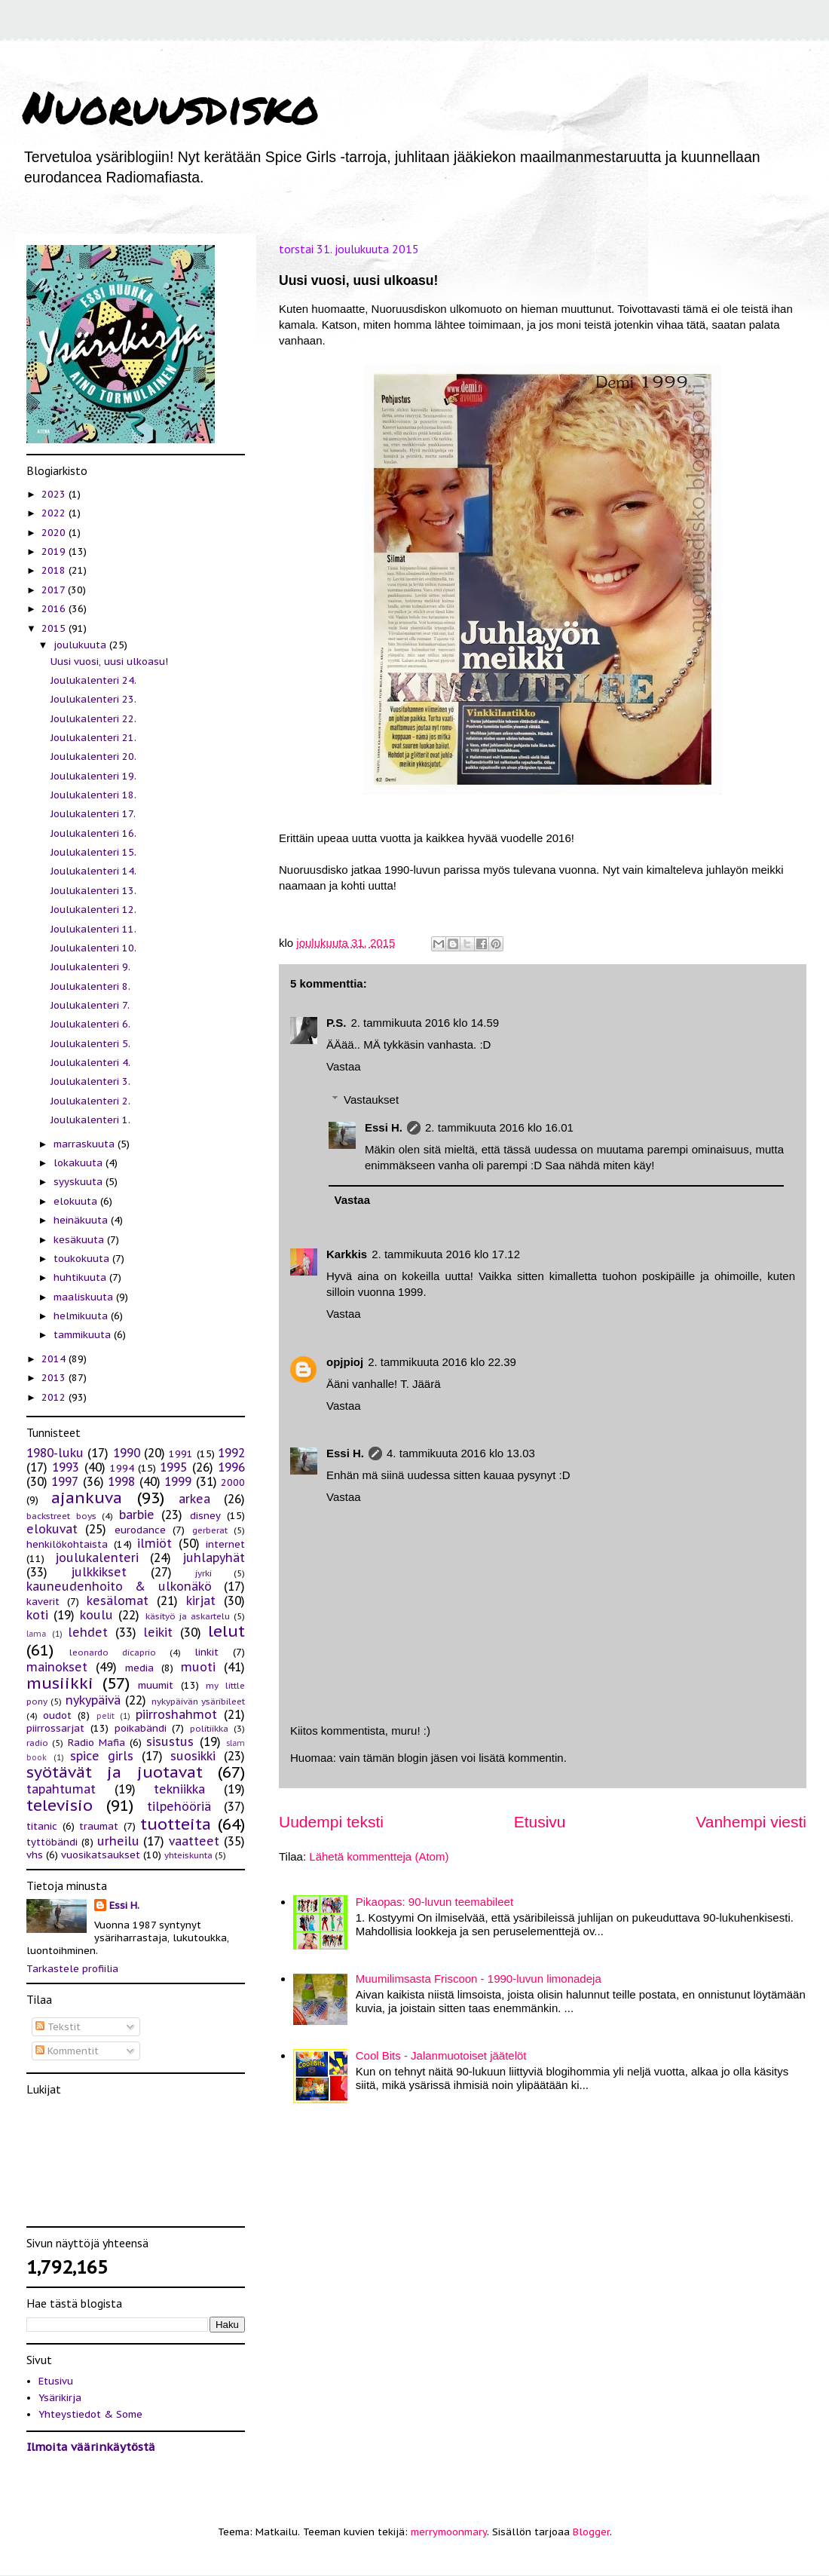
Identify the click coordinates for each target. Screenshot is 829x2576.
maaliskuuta (85, 1297)
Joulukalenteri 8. (90, 986)
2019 (55, 551)
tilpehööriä (179, 1806)
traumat (98, 1826)
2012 (55, 1397)
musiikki (59, 1683)
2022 (55, 513)
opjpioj (344, 1361)
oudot (57, 1715)
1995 (173, 1467)
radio (37, 1742)
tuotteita (175, 1824)
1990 (126, 1452)
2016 (55, 608)
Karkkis (346, 1254)
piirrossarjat (55, 1728)
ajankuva (86, 1497)
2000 (233, 1482)
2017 (54, 590)
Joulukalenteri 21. (93, 737)
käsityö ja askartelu (187, 1616)
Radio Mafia (96, 1742)
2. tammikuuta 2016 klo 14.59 (424, 1022)
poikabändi (141, 1728)
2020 (55, 532)
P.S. (336, 1022)
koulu (96, 1614)
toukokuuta (83, 1258)
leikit (158, 1632)
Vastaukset (371, 1099)
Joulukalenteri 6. (90, 1024)
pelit (105, 1716)
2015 (55, 628)
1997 (64, 1481)
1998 (121, 1481)
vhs (34, 1855)
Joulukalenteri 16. (93, 833)
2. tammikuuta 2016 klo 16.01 (499, 1127)
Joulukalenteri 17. (93, 813)
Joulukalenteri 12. (93, 909)
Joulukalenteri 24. (93, 680)
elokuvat (52, 1528)
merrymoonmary (449, 2531)
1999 (177, 1481)
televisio (59, 1805)
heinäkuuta (82, 1220)
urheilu (118, 1841)
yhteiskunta (188, 1855)
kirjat (201, 1600)
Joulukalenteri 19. (93, 776)
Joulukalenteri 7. (90, 1005)
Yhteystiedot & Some (90, 2414)
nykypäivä (93, 1700)
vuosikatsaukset (100, 1855)
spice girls (101, 1755)
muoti (198, 1666)
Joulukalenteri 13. (93, 890)
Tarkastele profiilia (72, 1968)
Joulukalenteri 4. (90, 1062)
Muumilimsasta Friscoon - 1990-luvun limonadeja (478, 1978)
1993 (65, 1467)
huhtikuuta (81, 1277)
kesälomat (117, 1600)
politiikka (209, 1728)
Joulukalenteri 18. (93, 795)
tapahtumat (61, 1788)
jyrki (203, 1573)
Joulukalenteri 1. (90, 1119)
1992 (231, 1452)
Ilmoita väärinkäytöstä (90, 2447)
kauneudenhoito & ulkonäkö (119, 1586)
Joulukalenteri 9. (90, 966)
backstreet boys (61, 1515)
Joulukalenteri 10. (93, 948)
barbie (136, 1514)
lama (36, 1633)
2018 (55, 570)
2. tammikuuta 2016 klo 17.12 (446, 1254)
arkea (194, 1498)
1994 (122, 1468)
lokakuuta (80, 1162)
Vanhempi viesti (751, 1821)
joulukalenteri (97, 1557)
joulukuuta (81, 645)
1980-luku (55, 1452)
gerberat (210, 1530)
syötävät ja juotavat (114, 1772)
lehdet (88, 1632)
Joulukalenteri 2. (90, 1101)
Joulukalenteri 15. (93, 852)
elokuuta (77, 1201)
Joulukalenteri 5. (90, 1043)
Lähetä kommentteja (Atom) (378, 1856)
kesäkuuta (80, 1239)
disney (205, 1515)
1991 (181, 1453)
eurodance (140, 1530)
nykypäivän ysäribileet (198, 1701)
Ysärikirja (59, 2397)
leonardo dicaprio (112, 1652)
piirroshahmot (176, 1714)
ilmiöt (154, 1543)
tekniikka (179, 1788)
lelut (226, 1631)
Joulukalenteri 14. (93, 871)
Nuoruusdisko (171, 106)
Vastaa (343, 1066)
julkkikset (99, 1571)
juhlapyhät (213, 1557)
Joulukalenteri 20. (93, 756)
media (139, 1668)
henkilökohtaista (67, 1544)
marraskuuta (86, 1144)
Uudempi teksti (331, 1821)
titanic (41, 1826)
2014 (55, 1358)
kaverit (43, 1601)
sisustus (170, 1741)
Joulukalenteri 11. (93, 929)
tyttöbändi (52, 1842)
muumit (155, 1685)
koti (37, 1614)
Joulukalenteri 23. (93, 699)
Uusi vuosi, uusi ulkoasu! (109, 661)
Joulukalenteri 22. (93, 718)
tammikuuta (84, 1334)
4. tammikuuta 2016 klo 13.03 (461, 1453)
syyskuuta (80, 1181)
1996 (231, 1467)
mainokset (56, 1666)
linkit (206, 1652)
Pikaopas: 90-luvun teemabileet (434, 1901)
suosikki (193, 1755)
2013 (55, 1377)
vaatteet (194, 1841)
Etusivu (540, 1821)
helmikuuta (82, 1315)
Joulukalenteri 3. (90, 1081)
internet (225, 1544)
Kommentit (67, 2051)
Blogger (591, 2531)
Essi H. (383, 1127)
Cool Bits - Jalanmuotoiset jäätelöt (441, 2055)
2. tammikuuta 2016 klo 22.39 (442, 1361)
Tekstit (58, 2026)
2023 (55, 494)
